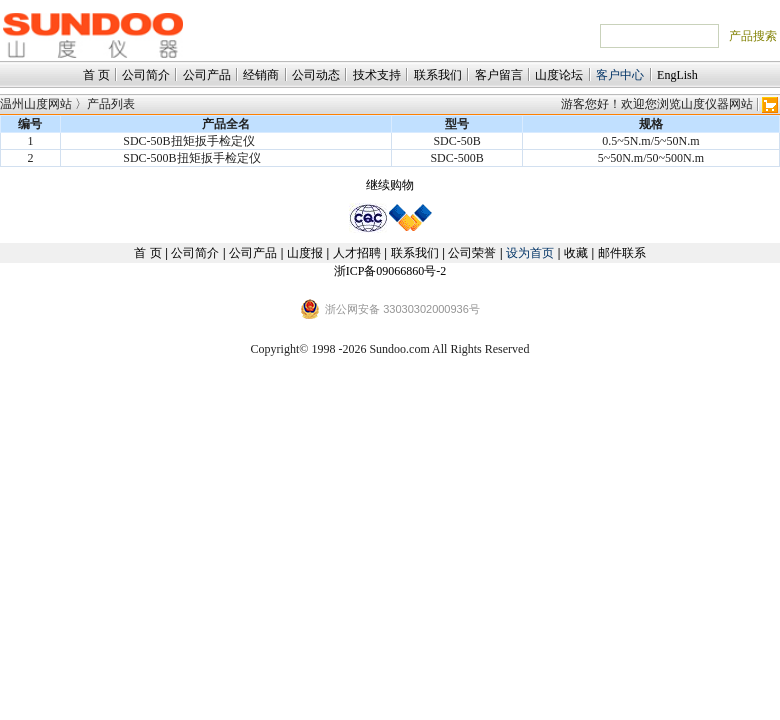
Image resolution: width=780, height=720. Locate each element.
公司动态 (316, 75)
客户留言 (499, 75)
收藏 (576, 253)
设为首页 (530, 253)
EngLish (677, 75)
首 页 (96, 75)
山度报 (305, 253)
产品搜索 (753, 36)
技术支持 (377, 75)
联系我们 (438, 75)
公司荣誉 (472, 253)
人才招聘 (357, 253)
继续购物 (390, 185)
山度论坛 (559, 75)
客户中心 (620, 75)
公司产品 (207, 75)
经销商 (261, 75)
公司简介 (146, 75)
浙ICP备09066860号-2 (390, 271)
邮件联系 (622, 253)
